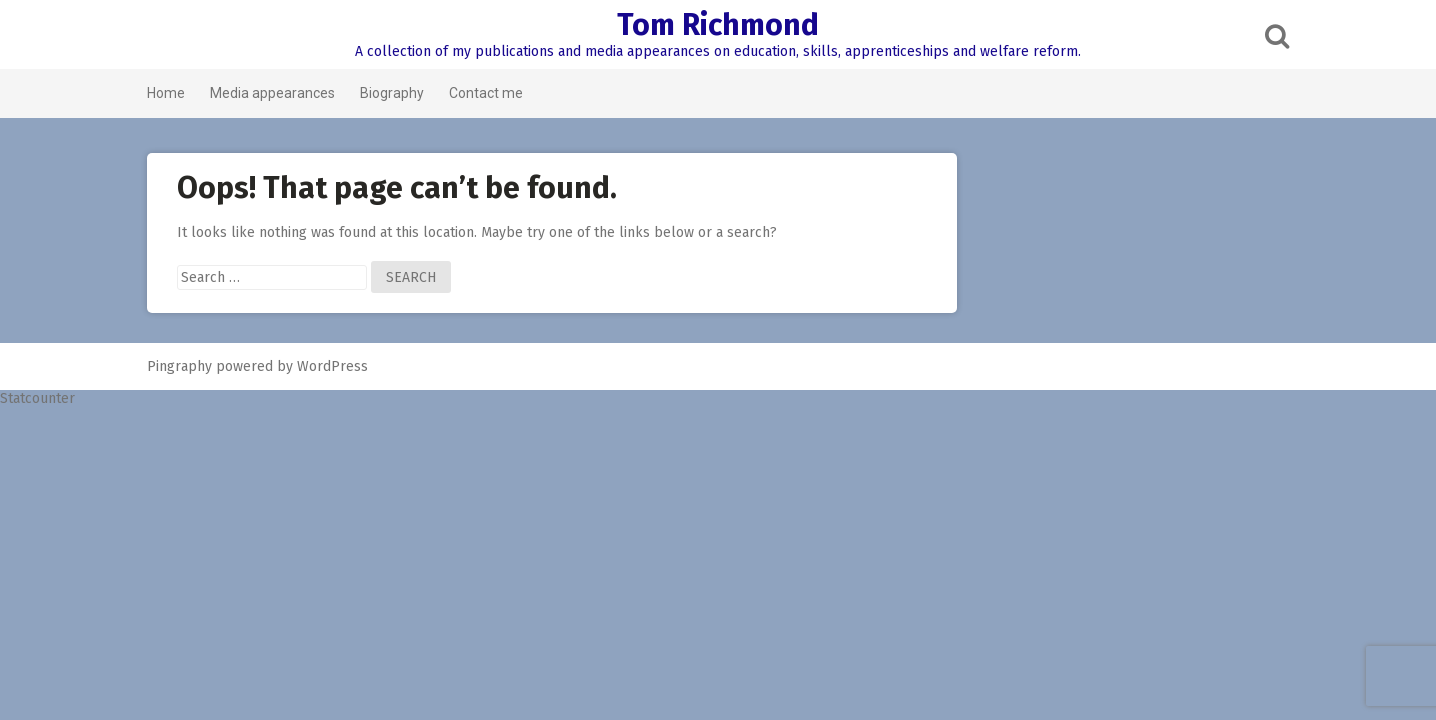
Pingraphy (179, 366)
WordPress (332, 366)
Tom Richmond (718, 25)
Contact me (486, 93)
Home (166, 93)
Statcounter (37, 398)
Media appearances (272, 93)
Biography (392, 93)
